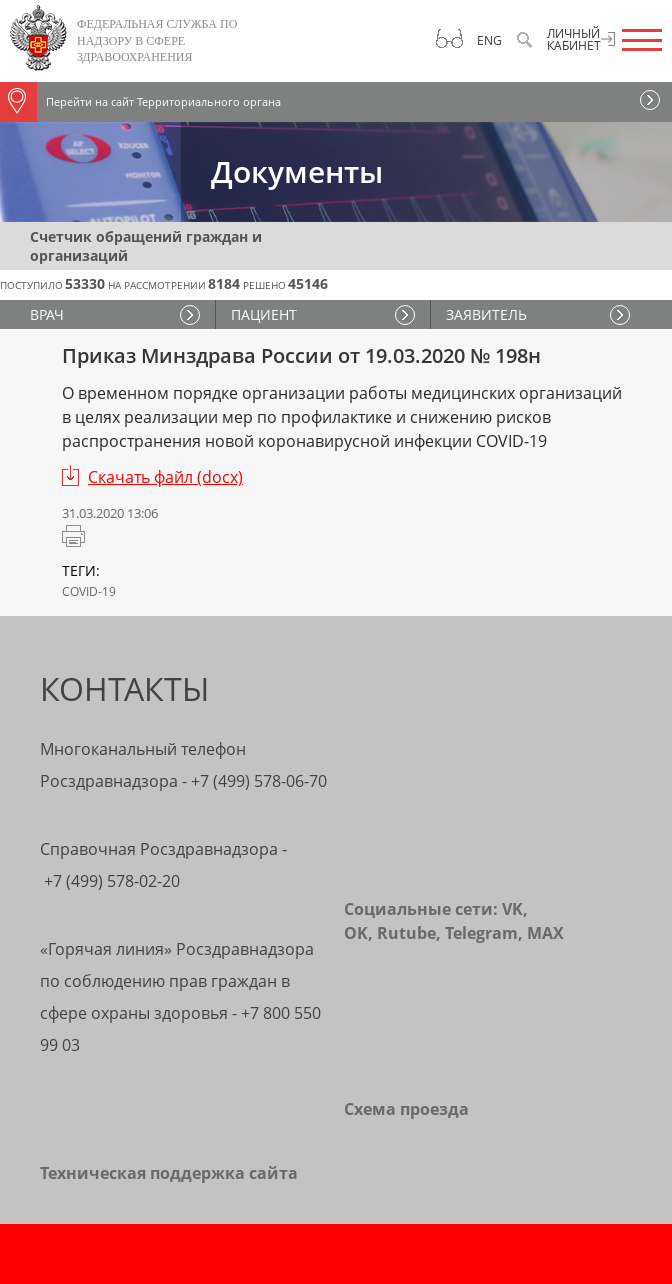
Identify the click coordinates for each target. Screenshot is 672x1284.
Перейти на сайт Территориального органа (140, 102)
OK (356, 933)
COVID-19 (89, 591)
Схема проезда (406, 1109)
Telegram (481, 933)
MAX (545, 933)
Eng (489, 40)
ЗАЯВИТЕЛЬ (486, 314)
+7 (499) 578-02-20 (112, 881)
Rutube (406, 933)
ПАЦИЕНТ (264, 314)
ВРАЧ (47, 314)
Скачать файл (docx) (165, 477)
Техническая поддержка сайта (169, 1173)
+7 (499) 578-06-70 (259, 781)
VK (512, 909)
